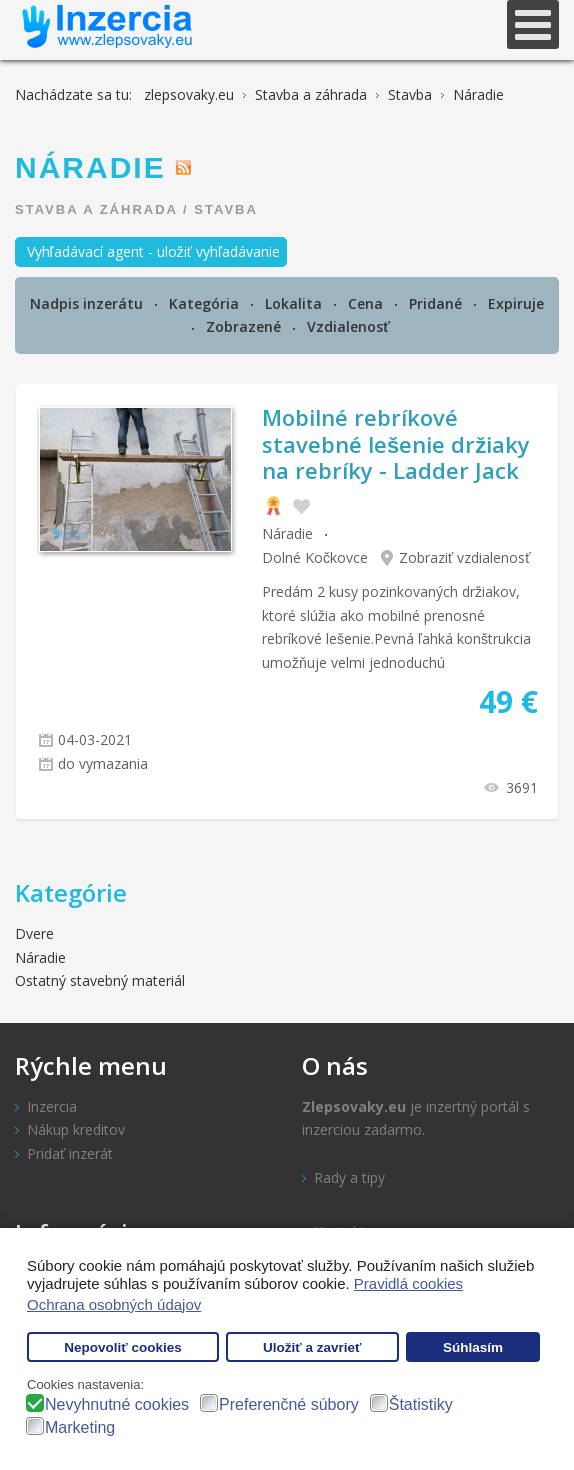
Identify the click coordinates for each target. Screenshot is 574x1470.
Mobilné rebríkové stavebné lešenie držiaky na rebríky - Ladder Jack (396, 443)
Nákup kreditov (76, 1129)
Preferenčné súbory (289, 1404)
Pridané (437, 303)
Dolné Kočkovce (315, 557)
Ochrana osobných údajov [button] (114, 1304)
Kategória (206, 303)
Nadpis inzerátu (88, 303)
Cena (367, 303)
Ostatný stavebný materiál (100, 980)
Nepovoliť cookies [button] (123, 1347)
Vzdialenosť (348, 326)
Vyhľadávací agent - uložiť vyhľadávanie (153, 251)
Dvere (34, 933)
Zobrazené (245, 326)
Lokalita (295, 303)
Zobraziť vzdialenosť (465, 557)
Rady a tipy (349, 1177)
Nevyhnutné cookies (117, 1404)
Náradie (287, 533)
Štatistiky (421, 1404)
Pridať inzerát (70, 1153)
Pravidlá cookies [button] (408, 1283)
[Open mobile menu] (533, 24)
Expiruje (516, 303)
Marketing (80, 1427)
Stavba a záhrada (96, 209)
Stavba (226, 209)
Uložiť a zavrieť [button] (312, 1347)
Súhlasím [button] (473, 1347)
